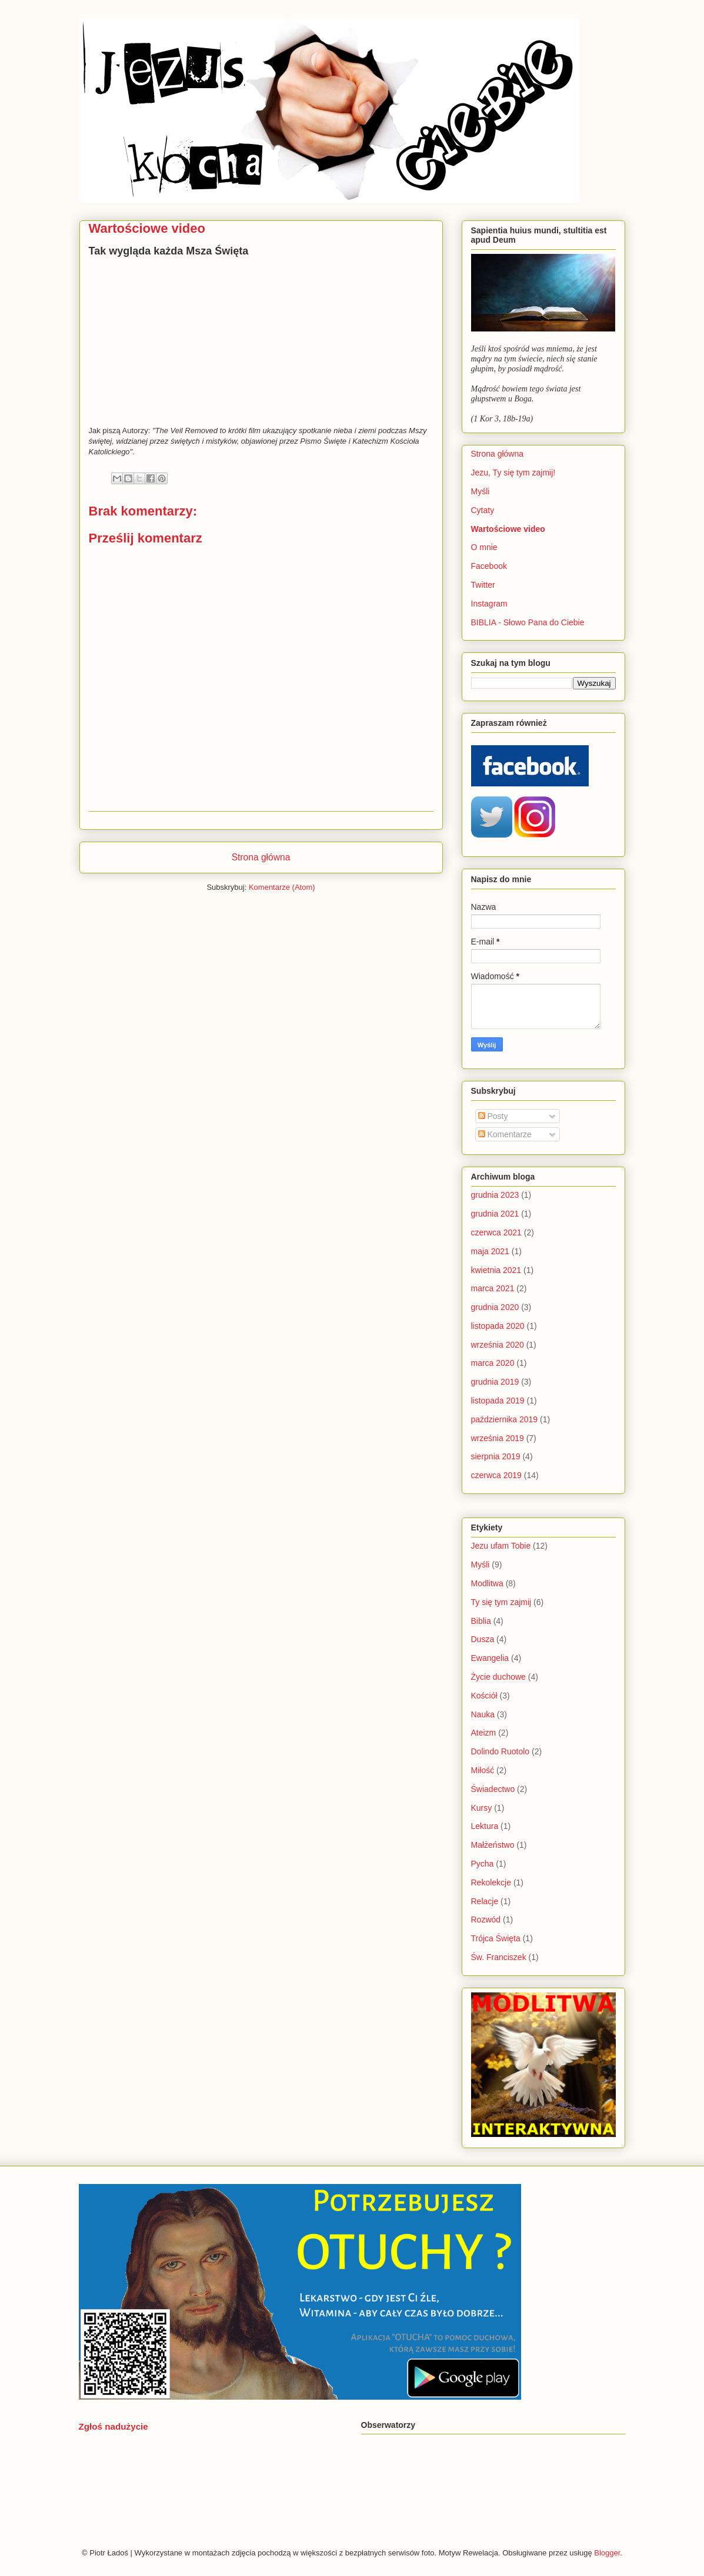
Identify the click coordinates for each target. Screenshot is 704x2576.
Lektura (485, 1826)
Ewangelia (490, 1658)
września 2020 (497, 1344)
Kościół (484, 1695)
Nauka (483, 1714)
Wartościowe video (508, 529)
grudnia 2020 (495, 1307)
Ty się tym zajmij (501, 1602)
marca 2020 (493, 1363)
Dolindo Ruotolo (500, 1751)
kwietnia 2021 (496, 1270)
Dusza (483, 1639)
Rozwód (486, 1919)
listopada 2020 (498, 1326)
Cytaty (483, 510)
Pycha (482, 1863)
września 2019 (497, 1438)
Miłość (483, 1770)
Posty (493, 1116)
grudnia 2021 (495, 1213)
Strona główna (261, 857)
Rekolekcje (491, 1882)
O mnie (484, 547)
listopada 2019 (498, 1400)
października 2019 (504, 1419)
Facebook (489, 566)
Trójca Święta (496, 1938)
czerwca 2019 (496, 1475)
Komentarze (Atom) (282, 887)
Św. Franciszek (498, 1957)
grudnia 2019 (495, 1381)
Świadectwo (493, 1789)
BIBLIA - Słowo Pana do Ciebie (528, 622)
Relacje (485, 1901)
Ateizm (483, 1732)
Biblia (481, 1621)
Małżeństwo (493, 1845)
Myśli (480, 491)
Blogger (607, 2552)
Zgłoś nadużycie (113, 2426)
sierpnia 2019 (496, 1456)
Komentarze (505, 1134)
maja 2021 (490, 1251)
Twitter (483, 584)
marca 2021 (493, 1288)
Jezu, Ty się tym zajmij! (513, 472)
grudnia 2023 (495, 1195)
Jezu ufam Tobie (501, 1545)
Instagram (489, 603)
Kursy (481, 1808)
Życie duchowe (498, 1676)
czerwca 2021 (496, 1232)
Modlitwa (487, 1583)
